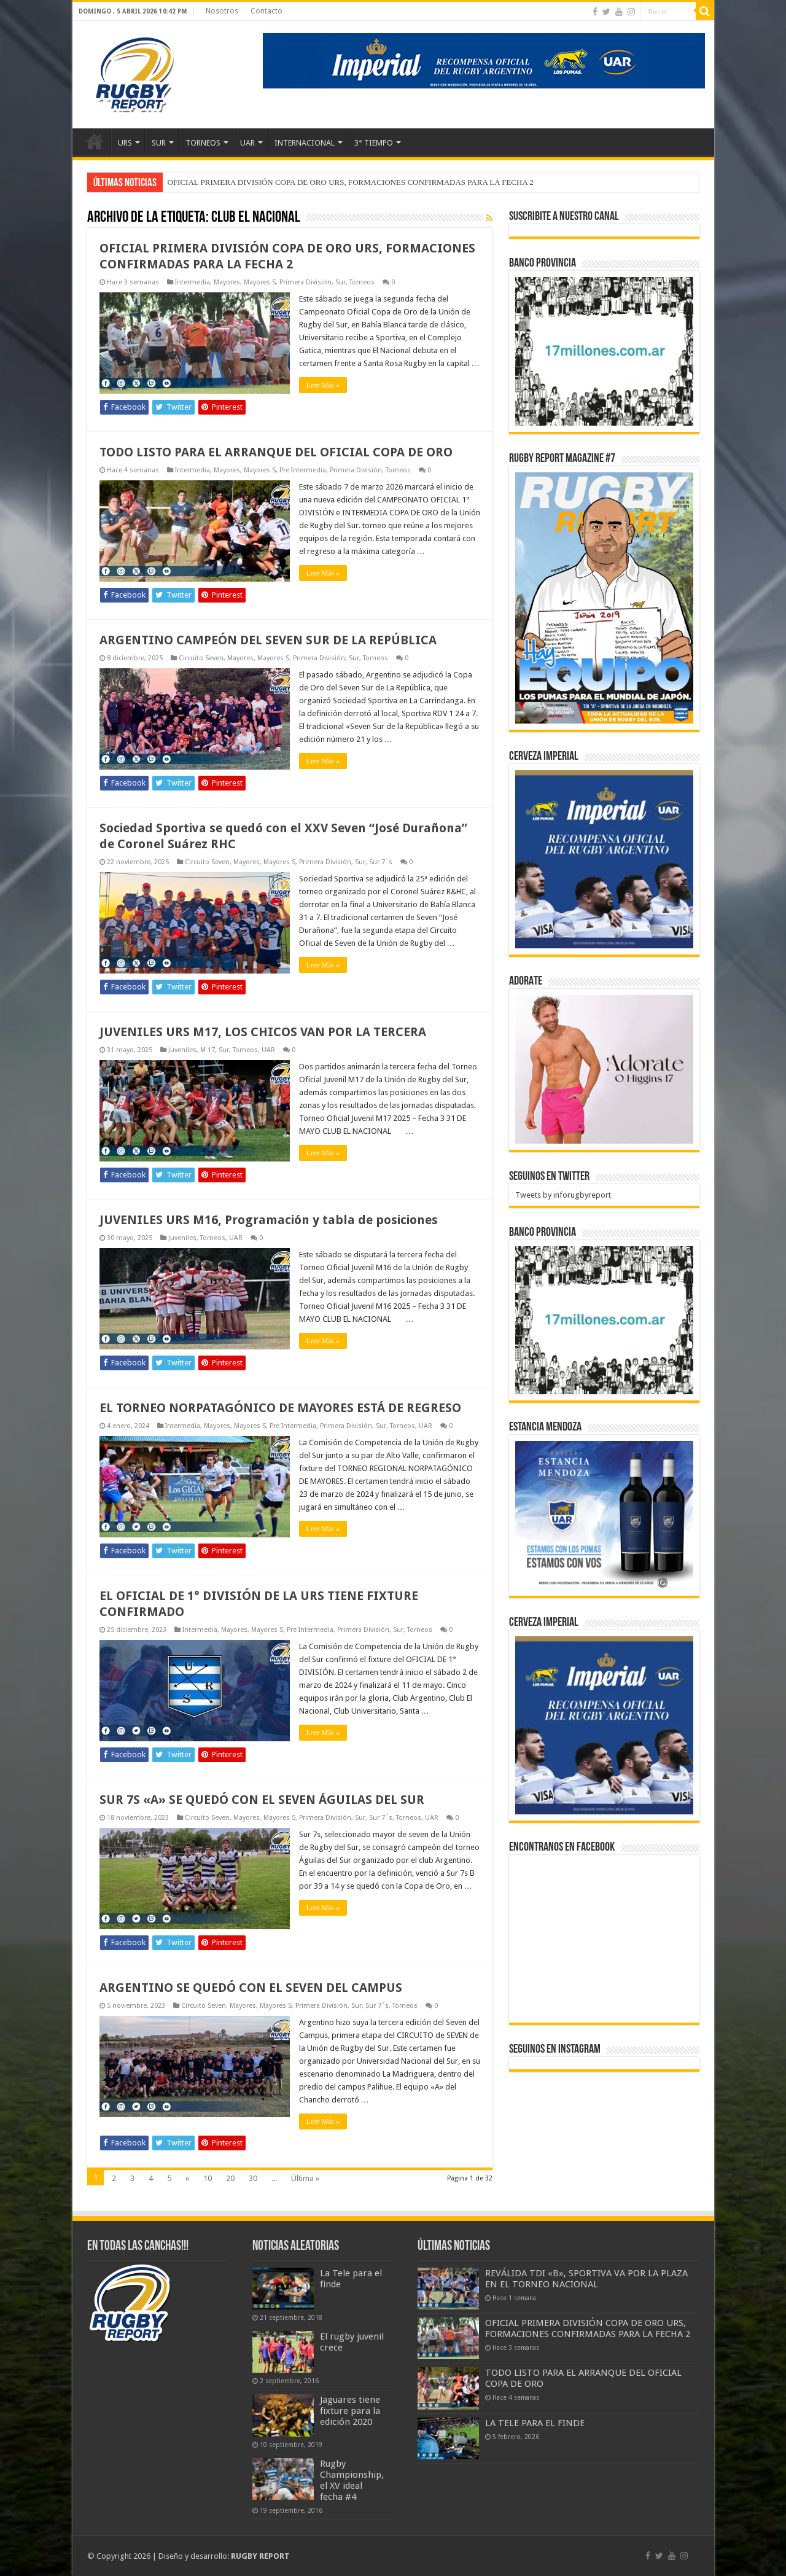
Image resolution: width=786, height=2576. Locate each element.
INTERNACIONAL (304, 142)
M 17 (207, 1050)
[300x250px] (604, 1515)
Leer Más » (323, 385)
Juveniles (182, 1050)
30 (253, 2178)
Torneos (362, 282)
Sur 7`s (380, 862)
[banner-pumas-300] (604, 859)
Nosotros (222, 11)
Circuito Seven (201, 658)
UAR (247, 142)
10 (207, 2178)
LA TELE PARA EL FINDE (535, 2423)
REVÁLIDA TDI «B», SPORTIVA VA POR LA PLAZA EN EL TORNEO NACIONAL (586, 2279)
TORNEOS (202, 142)
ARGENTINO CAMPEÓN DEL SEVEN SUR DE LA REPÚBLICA (268, 640)
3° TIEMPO (373, 142)
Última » (305, 2178)
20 (230, 2178)
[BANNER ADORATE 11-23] (604, 1068)
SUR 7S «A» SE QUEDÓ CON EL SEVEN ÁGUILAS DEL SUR (261, 1799)
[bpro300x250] (604, 350)
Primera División (305, 282)
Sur (340, 282)
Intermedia (192, 282)
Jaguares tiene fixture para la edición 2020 (350, 2410)
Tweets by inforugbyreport (563, 1195)
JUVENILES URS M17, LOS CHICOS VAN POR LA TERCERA (262, 1032)
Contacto (266, 11)
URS (125, 142)
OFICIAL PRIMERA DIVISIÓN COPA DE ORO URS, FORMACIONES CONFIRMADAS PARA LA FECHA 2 (351, 182)
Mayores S (260, 282)
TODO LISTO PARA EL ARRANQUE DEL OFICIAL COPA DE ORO (276, 452)
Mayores (227, 282)
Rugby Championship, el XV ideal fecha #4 (352, 2480)
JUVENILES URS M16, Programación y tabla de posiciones (268, 1219)
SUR (159, 142)
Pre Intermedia (302, 470)
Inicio (95, 141)
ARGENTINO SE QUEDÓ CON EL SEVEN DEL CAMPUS (250, 1987)
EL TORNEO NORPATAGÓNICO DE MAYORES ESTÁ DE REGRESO (280, 1407)
